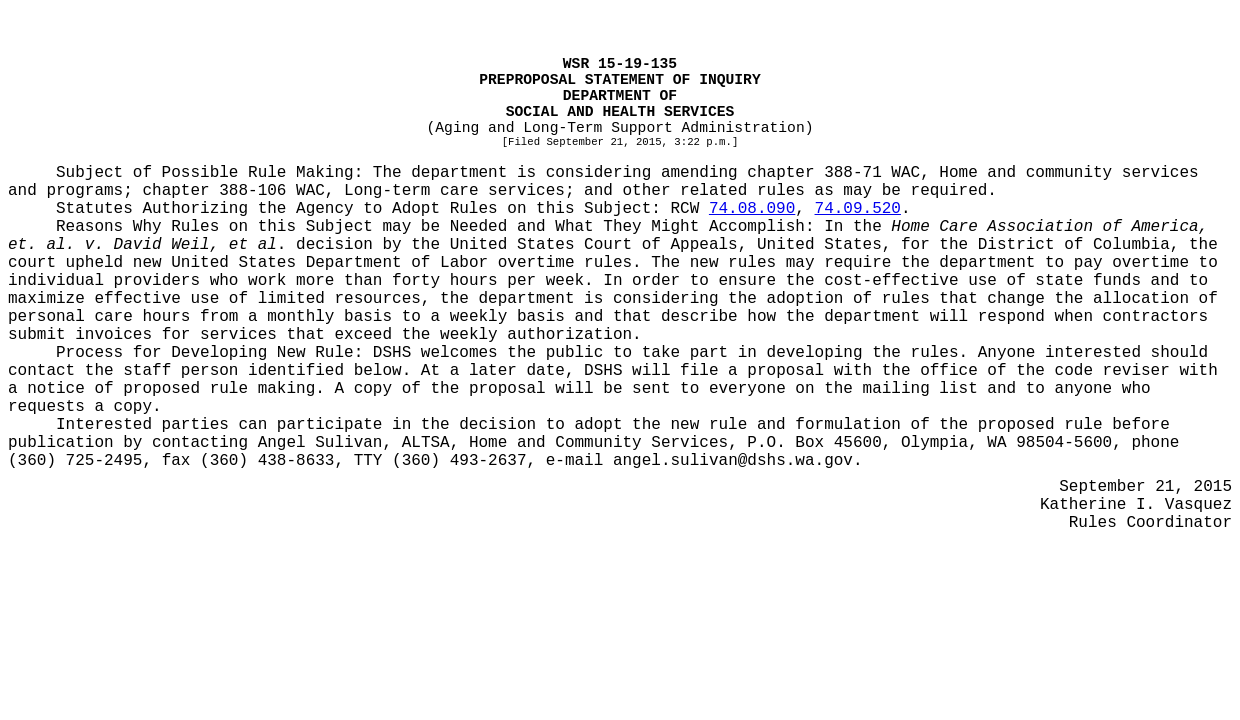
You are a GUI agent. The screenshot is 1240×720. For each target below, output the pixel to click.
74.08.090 (752, 209)
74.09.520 (858, 209)
